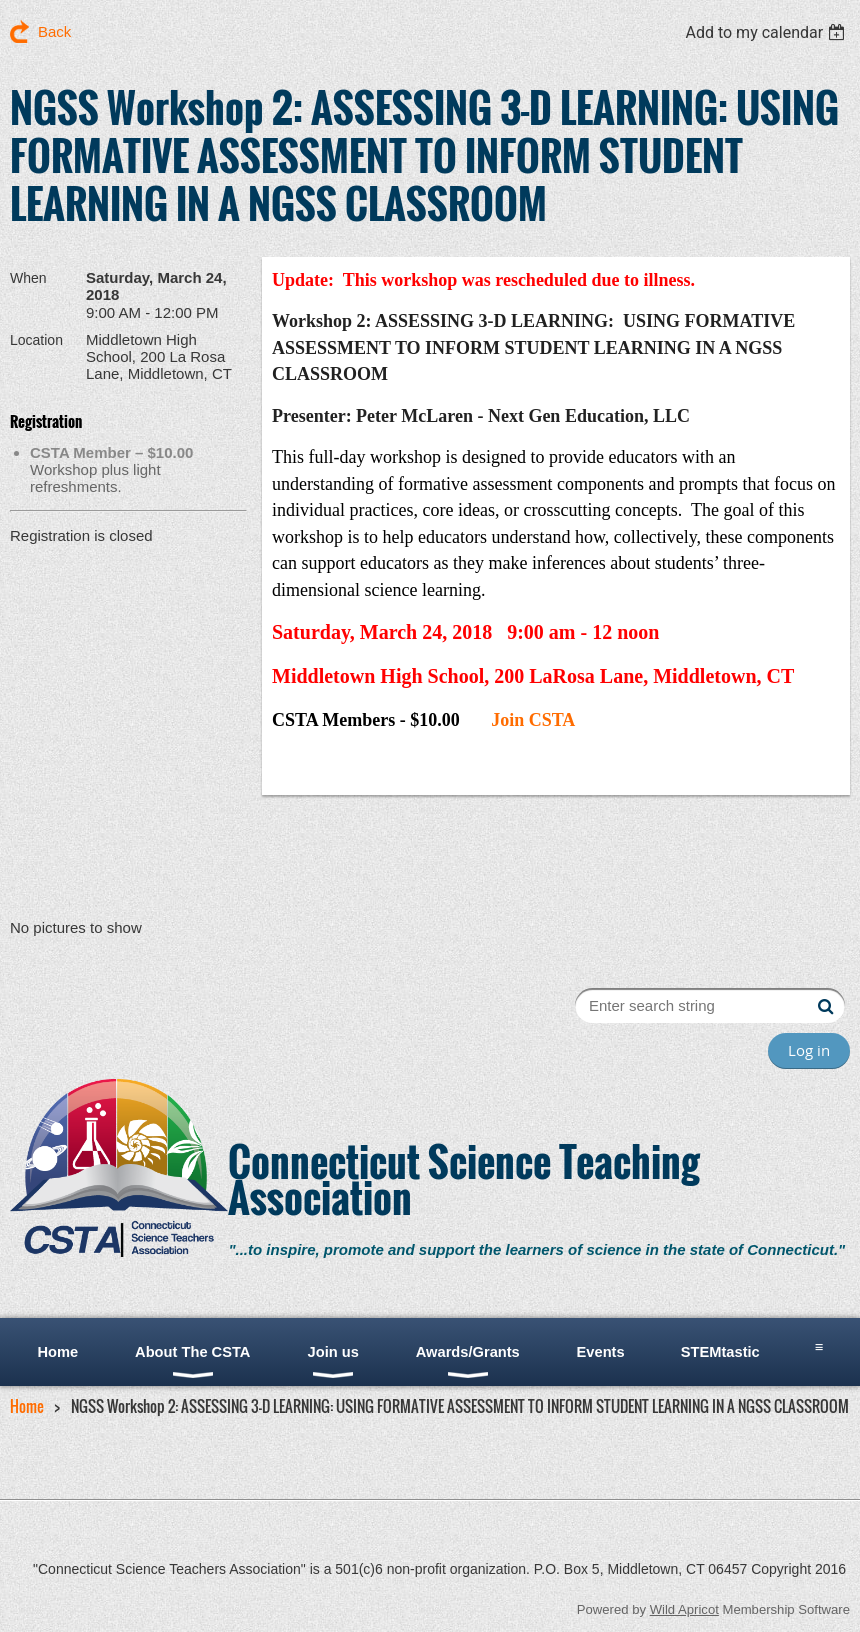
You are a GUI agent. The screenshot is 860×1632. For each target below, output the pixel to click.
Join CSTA (533, 720)
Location (36, 340)
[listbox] (767, 32)
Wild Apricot (684, 1609)
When (28, 278)
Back (54, 31)
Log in (809, 1050)
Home (27, 1406)
